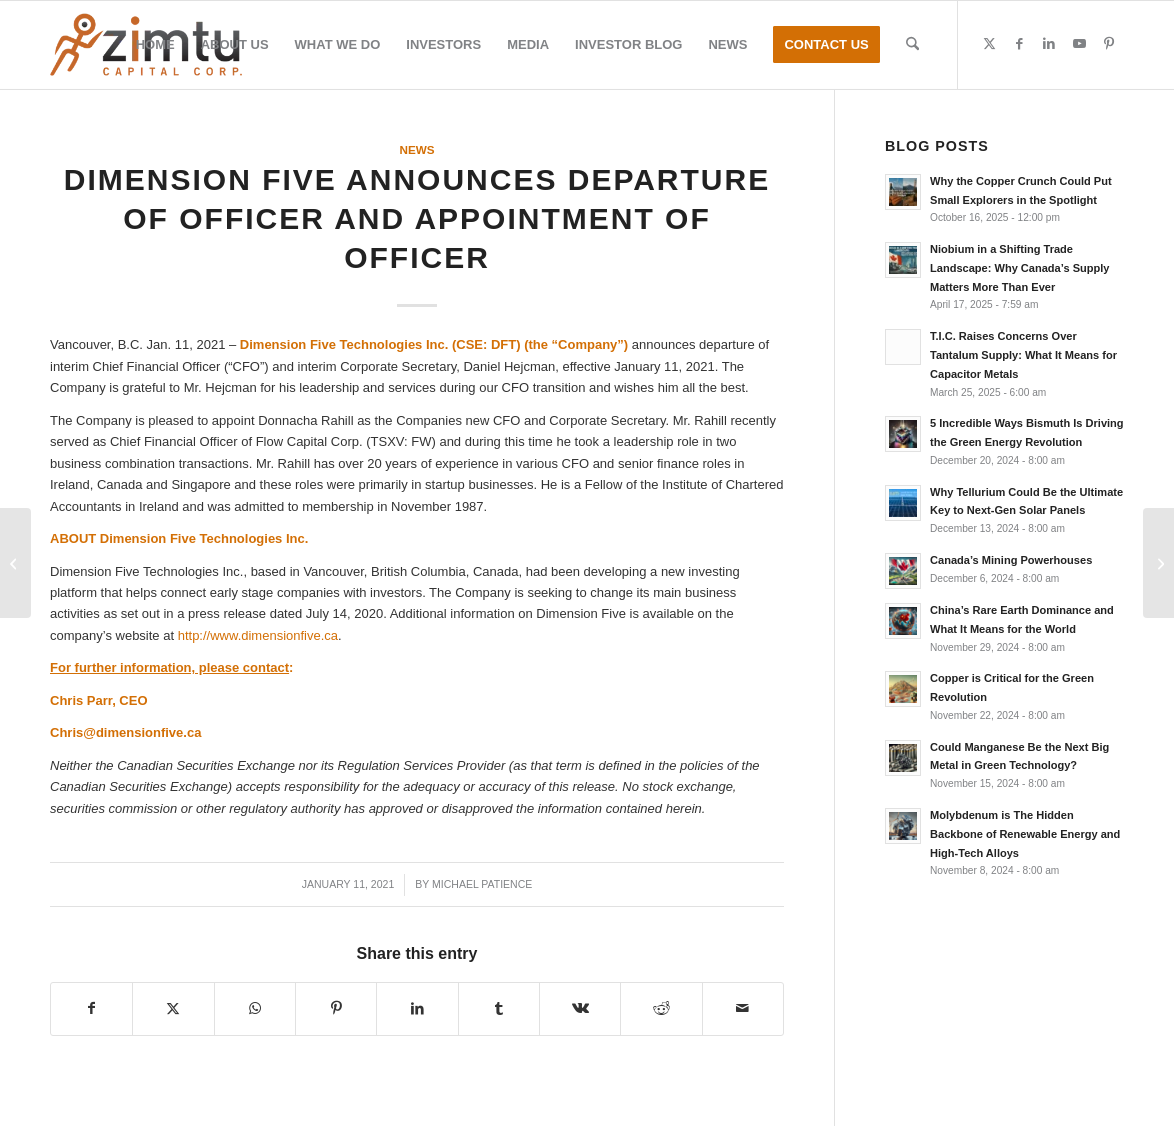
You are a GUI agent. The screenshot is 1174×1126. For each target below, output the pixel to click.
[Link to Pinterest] (1109, 44)
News (416, 149)
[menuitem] (155, 45)
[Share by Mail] (743, 1008)
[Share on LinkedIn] (417, 1008)
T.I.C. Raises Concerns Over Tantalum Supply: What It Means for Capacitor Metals (1023, 355)
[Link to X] (989, 44)
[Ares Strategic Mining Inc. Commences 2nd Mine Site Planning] (15, 563)
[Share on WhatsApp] (255, 1008)
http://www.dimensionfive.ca (258, 635)
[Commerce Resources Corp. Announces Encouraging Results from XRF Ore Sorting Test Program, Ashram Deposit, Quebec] (1158, 563)
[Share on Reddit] (661, 1008)
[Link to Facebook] (1019, 44)
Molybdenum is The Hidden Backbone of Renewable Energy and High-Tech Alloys (1025, 834)
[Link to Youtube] (1079, 44)
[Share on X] (173, 1008)
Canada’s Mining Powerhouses (1011, 560)
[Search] (912, 45)
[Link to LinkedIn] (1049, 44)
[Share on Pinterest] (336, 1008)
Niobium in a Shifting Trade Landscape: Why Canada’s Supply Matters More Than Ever (1019, 268)
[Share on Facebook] (91, 1008)
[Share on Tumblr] (499, 1008)
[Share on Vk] (580, 1008)
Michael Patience (482, 884)
